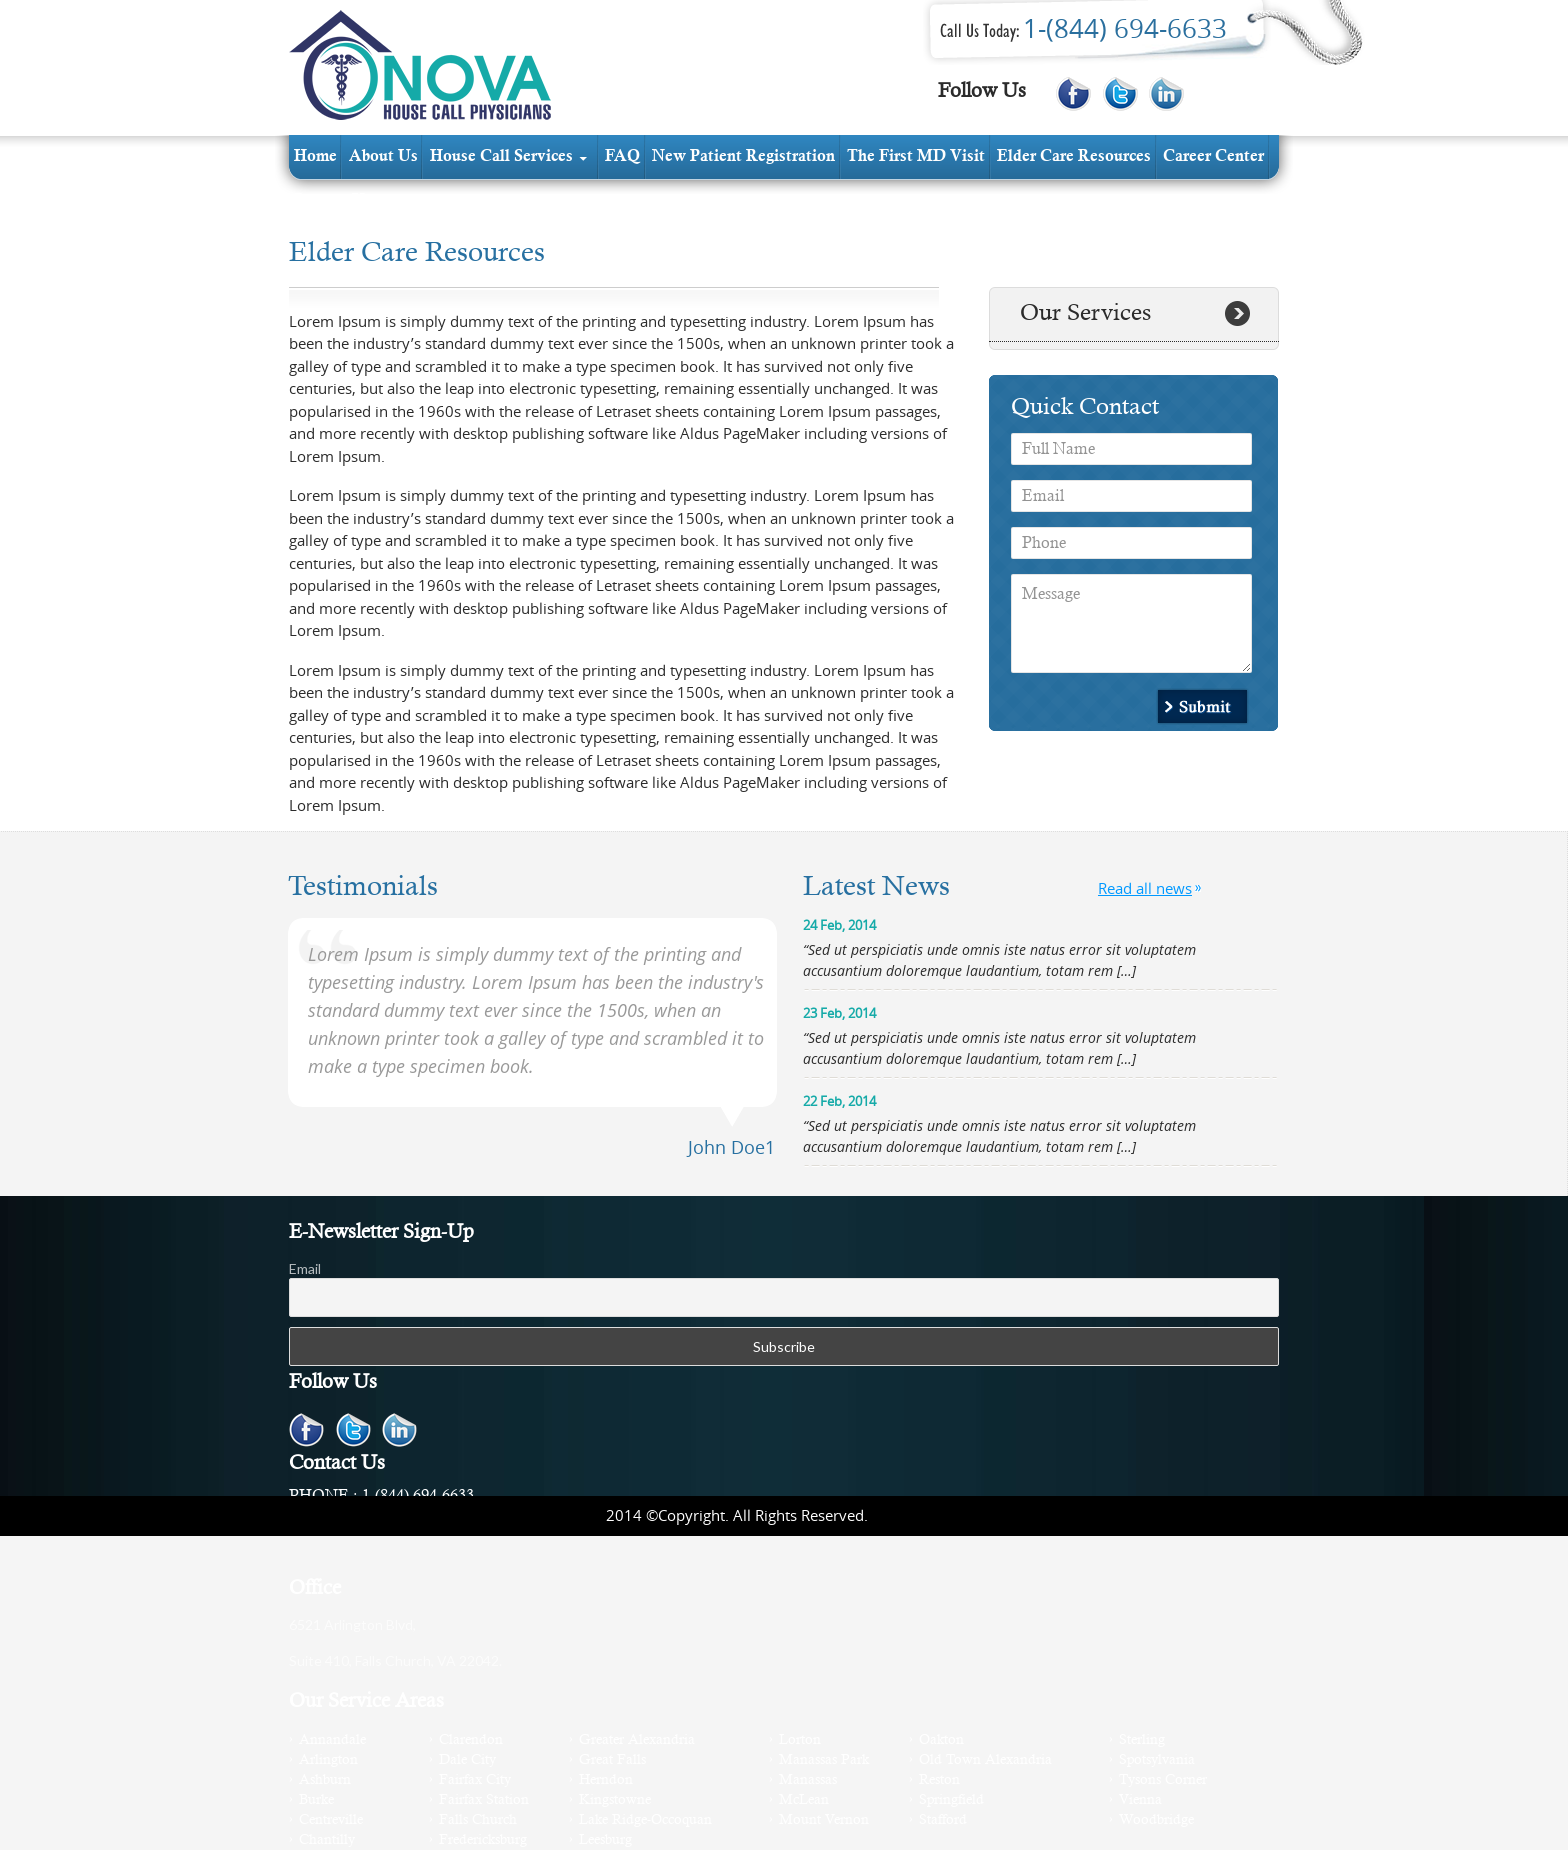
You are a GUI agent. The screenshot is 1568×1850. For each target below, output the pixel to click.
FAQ (622, 157)
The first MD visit (916, 157)
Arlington (328, 1760)
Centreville (331, 1820)
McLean (804, 1800)
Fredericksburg (483, 1840)
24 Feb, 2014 (839, 925)
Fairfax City (475, 1780)
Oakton (941, 1740)
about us (383, 157)
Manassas (808, 1780)
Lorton (800, 1740)
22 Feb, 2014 (839, 1101)
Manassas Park (824, 1760)
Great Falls (612, 1760)
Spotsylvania (1157, 1760)
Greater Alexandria (637, 1740)
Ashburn (325, 1780)
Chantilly (327, 1840)
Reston (939, 1780)
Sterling (1142, 1740)
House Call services (501, 157)
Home (315, 157)
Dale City (467, 1760)
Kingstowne (615, 1800)
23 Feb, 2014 (839, 1013)
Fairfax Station (484, 1800)
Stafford (943, 1820)
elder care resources (1074, 157)
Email (305, 1268)
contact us (331, 201)
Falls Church (478, 1820)
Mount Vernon (824, 1820)
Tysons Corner (1163, 1780)
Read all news (1145, 888)
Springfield (951, 1800)
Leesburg (605, 1840)
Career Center (1213, 157)
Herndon (606, 1780)
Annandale (332, 1740)
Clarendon (471, 1740)
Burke (316, 1800)
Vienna (1140, 1800)
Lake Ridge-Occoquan (645, 1820)
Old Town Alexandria (985, 1760)
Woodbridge (1156, 1820)
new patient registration (743, 157)
